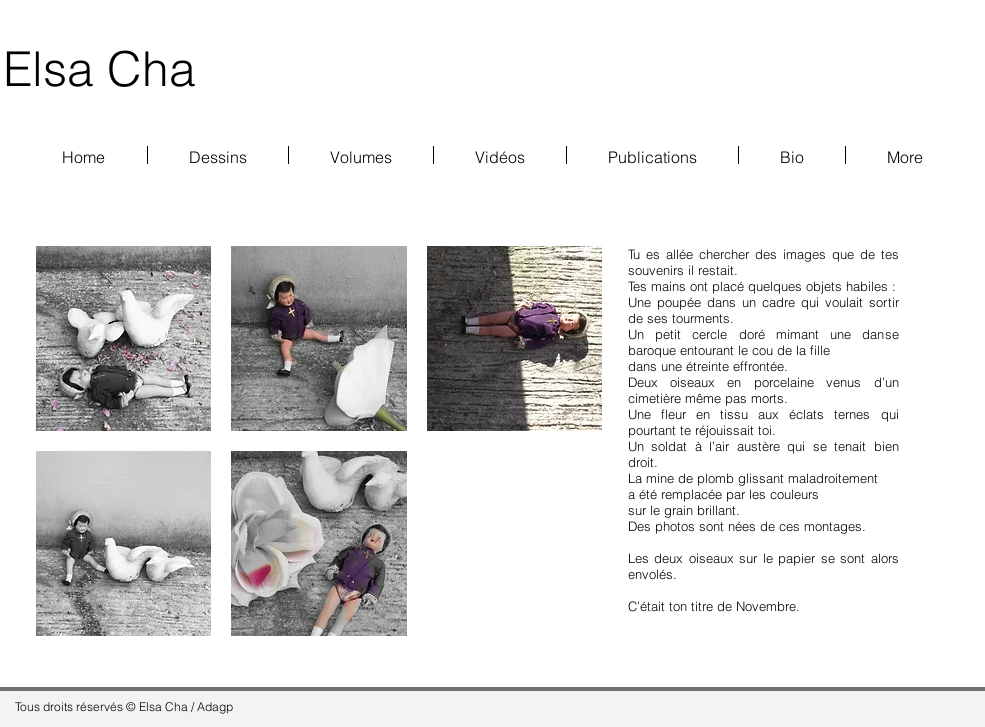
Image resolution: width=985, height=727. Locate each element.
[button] (361, 155)
